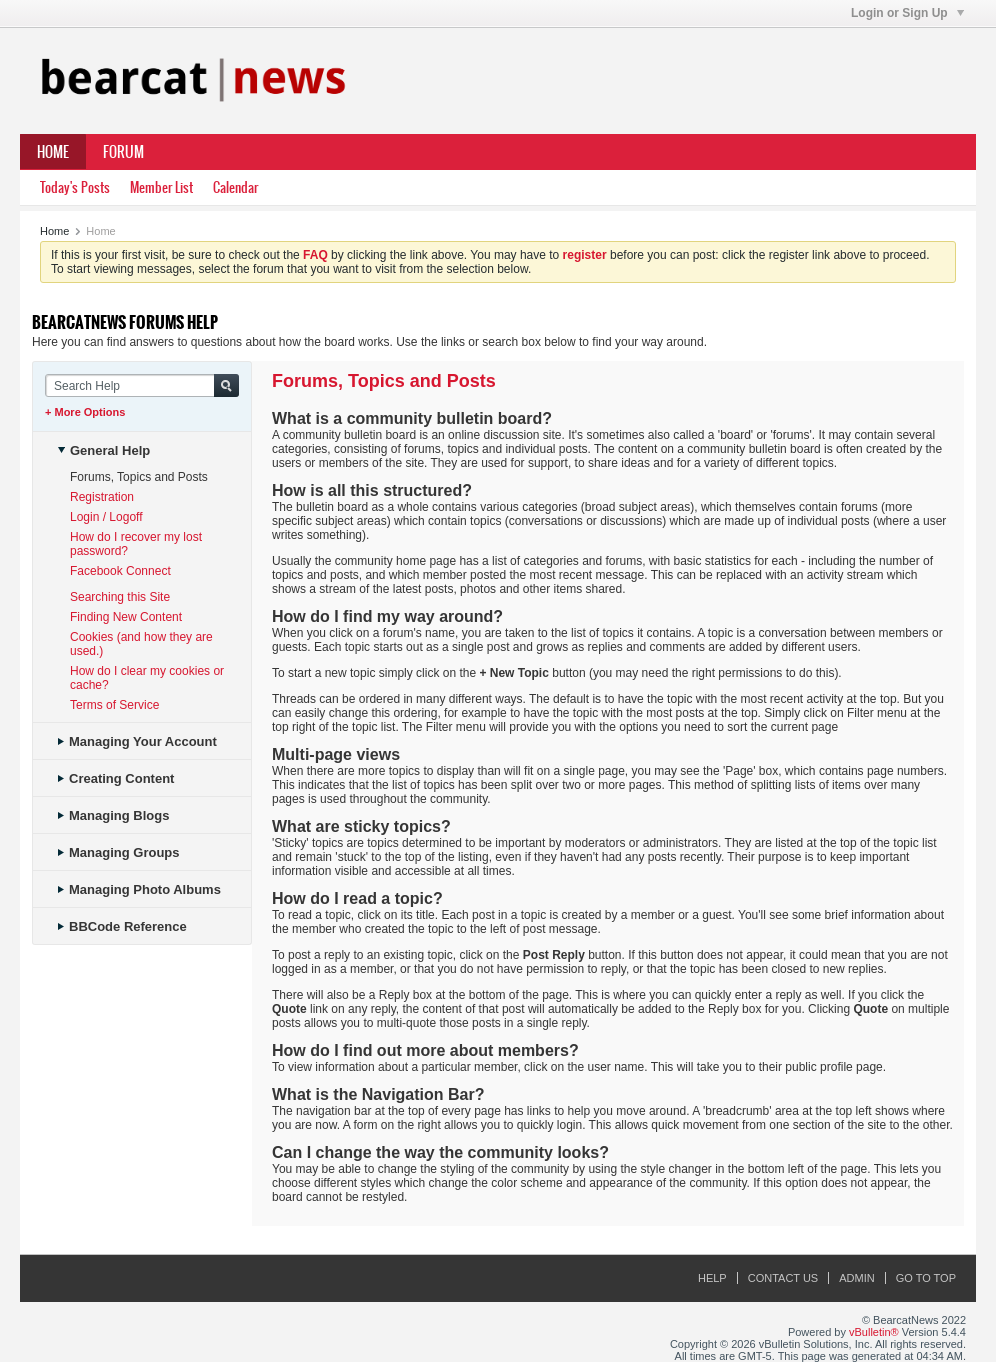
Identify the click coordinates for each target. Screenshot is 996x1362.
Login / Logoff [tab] (106, 517)
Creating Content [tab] (116, 778)
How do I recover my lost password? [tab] (136, 544)
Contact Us (783, 1278)
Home (53, 152)
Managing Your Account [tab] (137, 741)
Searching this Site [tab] (120, 597)
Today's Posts (75, 187)
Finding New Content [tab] (126, 617)
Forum (123, 152)
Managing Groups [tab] (119, 852)
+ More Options (85, 412)
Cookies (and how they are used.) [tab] (141, 644)
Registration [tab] (102, 497)
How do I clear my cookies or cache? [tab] (147, 678)
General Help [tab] (104, 450)
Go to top (926, 1278)
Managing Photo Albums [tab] (139, 889)
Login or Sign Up (907, 13)
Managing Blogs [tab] (113, 815)
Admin (856, 1278)
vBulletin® (874, 1332)
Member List (161, 187)
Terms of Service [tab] (114, 705)
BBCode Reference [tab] (122, 926)
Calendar (235, 187)
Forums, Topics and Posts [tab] (139, 477)
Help (712, 1278)
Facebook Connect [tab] (120, 571)
